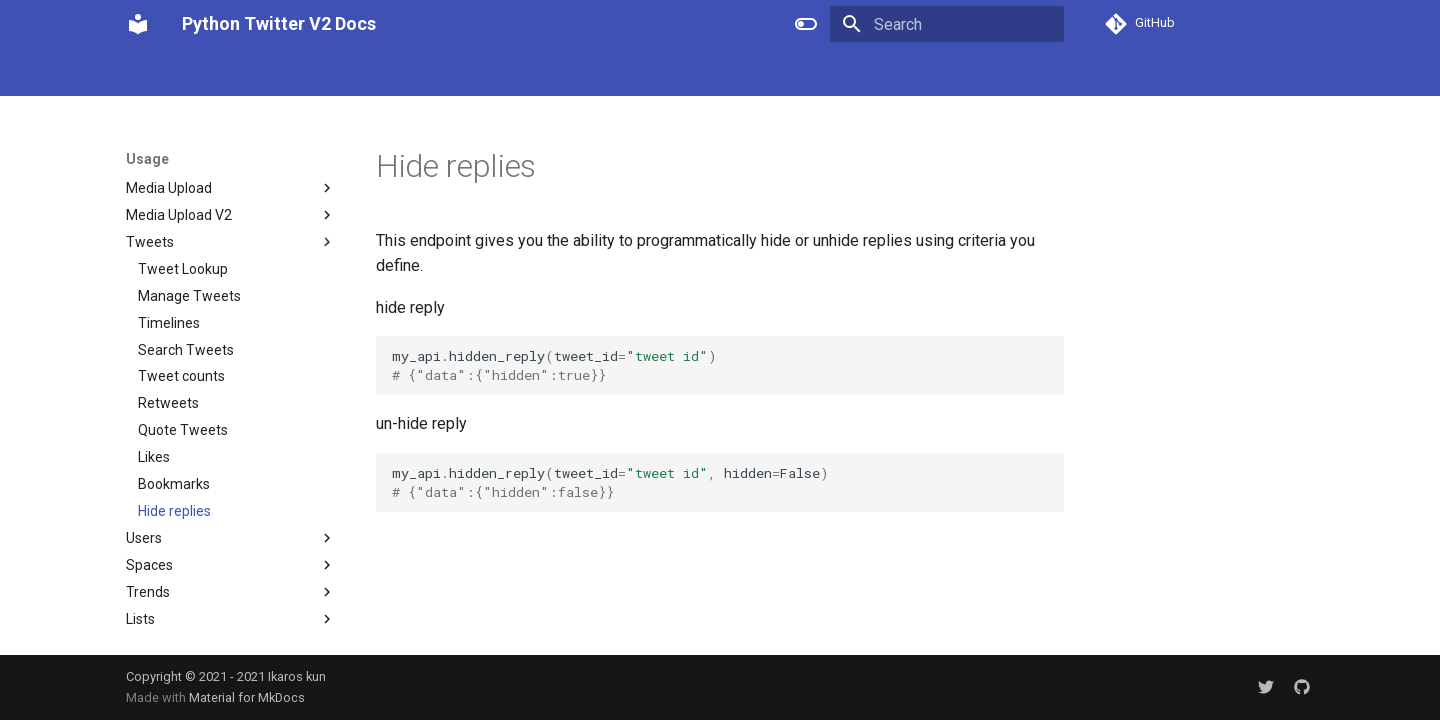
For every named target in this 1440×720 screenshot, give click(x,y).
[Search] (947, 24)
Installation (260, 73)
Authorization (362, 73)
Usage (624, 73)
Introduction (164, 73)
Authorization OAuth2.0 (505, 73)
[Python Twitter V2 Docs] (138, 24)
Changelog (702, 73)
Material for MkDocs (247, 697)
